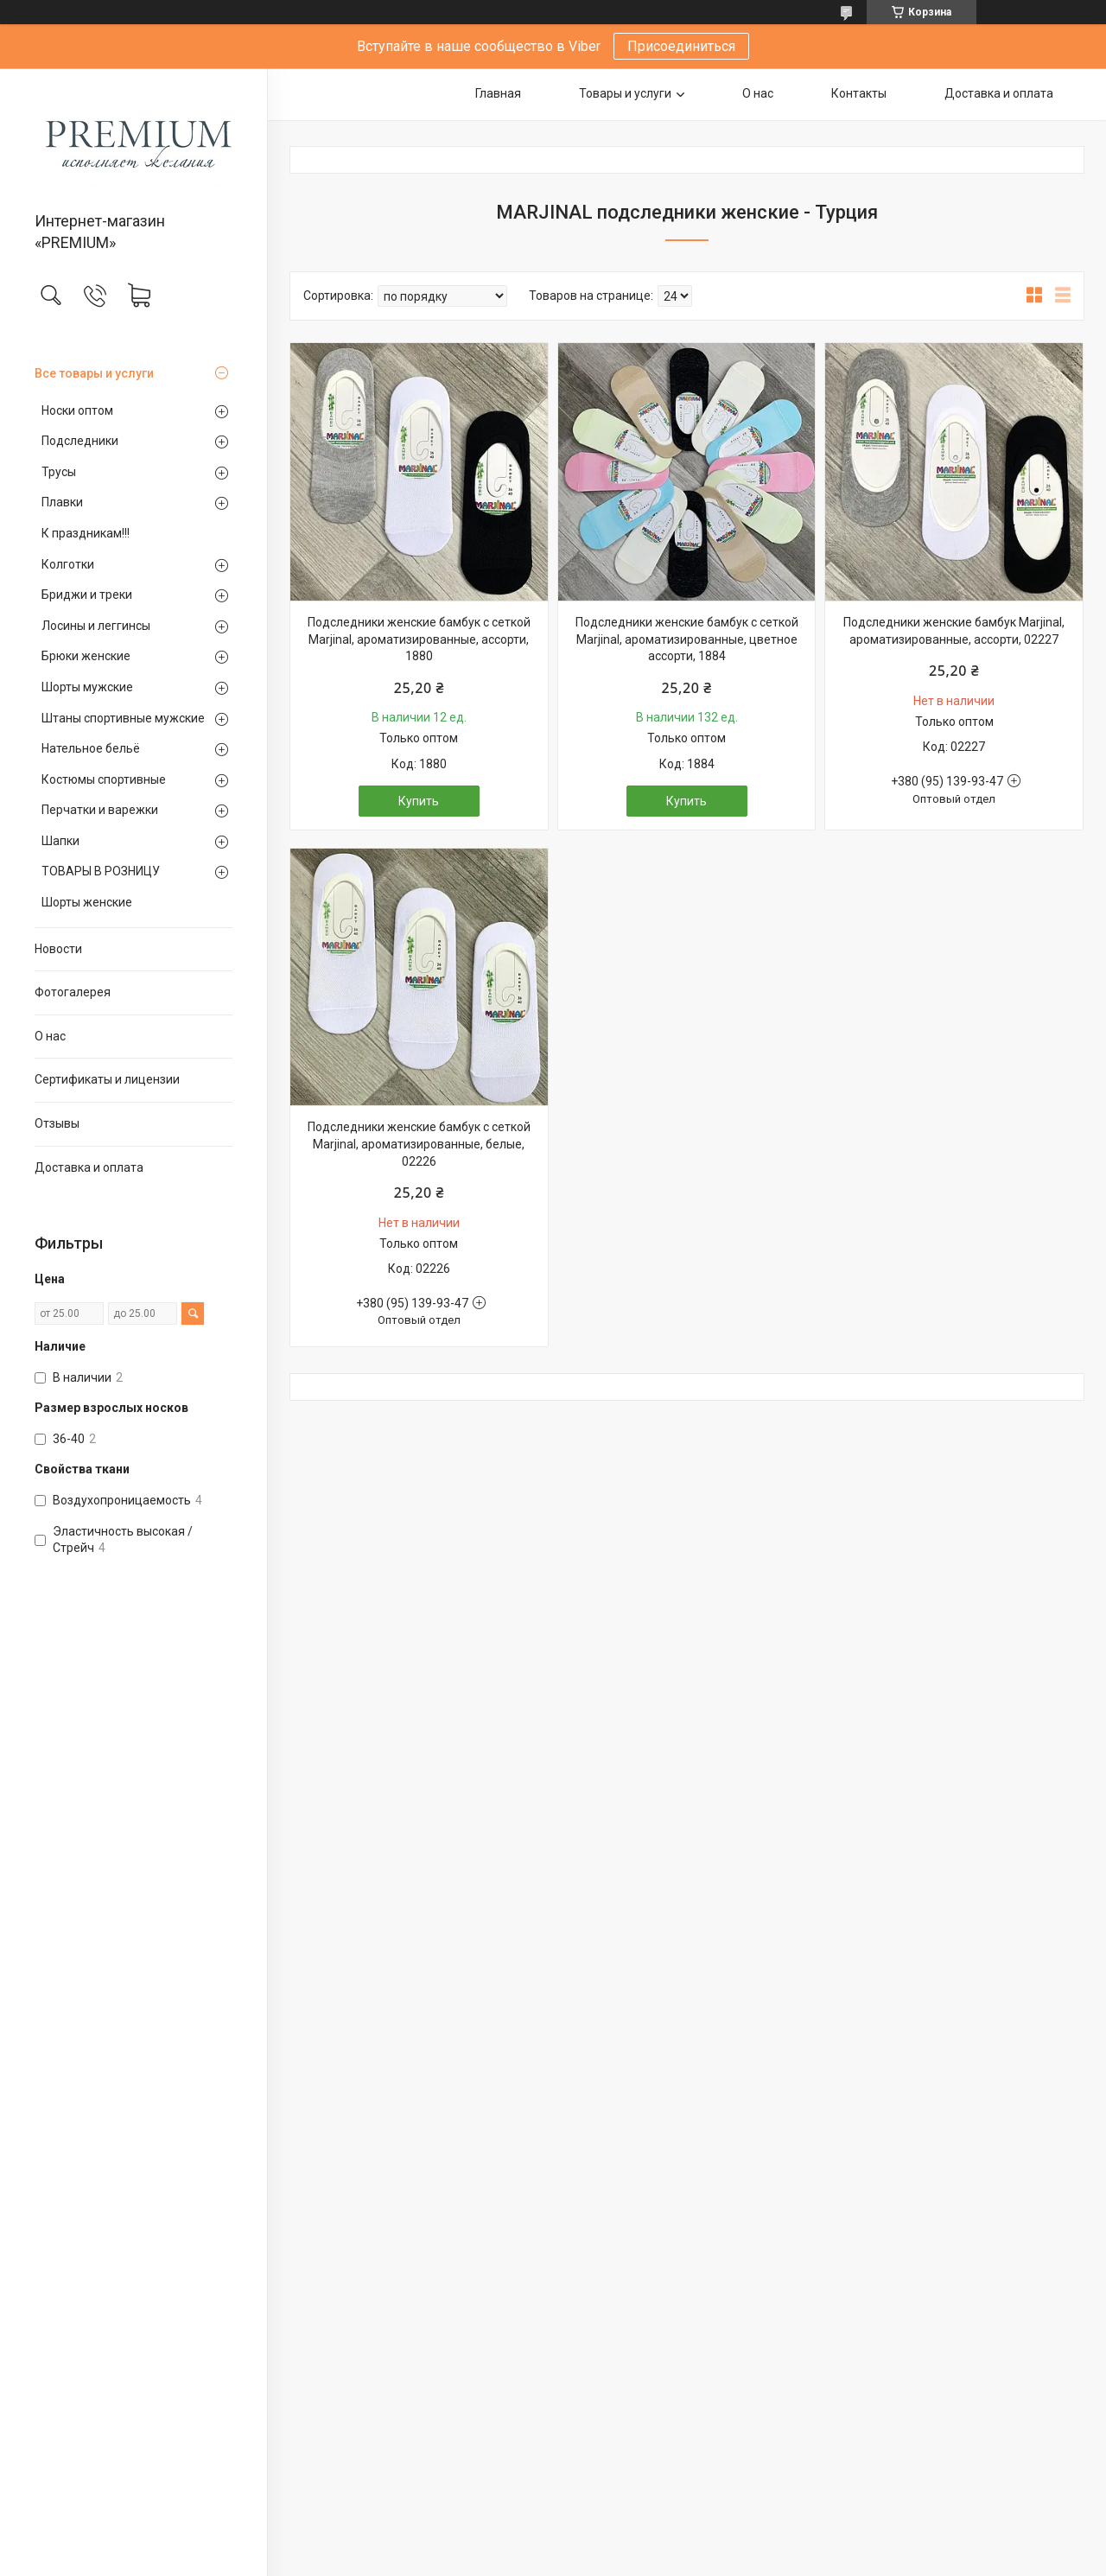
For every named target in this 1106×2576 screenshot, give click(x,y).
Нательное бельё (90, 748)
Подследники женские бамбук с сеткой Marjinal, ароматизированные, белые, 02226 (419, 1143)
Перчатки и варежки (99, 810)
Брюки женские (85, 656)
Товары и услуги (625, 93)
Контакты (859, 93)
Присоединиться (681, 46)
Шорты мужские (87, 687)
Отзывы (57, 1123)
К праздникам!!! (85, 533)
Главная (498, 93)
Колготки (67, 564)
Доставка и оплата (89, 1167)
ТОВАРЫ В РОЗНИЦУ (100, 871)
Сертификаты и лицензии (107, 1079)
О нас (50, 1036)
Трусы (58, 472)
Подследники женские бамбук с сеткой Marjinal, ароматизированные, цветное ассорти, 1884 (686, 639)
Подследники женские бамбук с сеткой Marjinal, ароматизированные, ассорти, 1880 (419, 639)
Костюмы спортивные (103, 779)
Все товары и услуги (94, 373)
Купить (418, 801)
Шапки (60, 841)
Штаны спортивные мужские (123, 718)
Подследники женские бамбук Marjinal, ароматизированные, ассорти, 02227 (954, 630)
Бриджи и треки (86, 594)
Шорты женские (86, 902)
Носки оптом (77, 410)
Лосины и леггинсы (95, 626)
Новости (58, 949)
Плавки (62, 502)
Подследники (79, 441)
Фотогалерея (73, 992)
